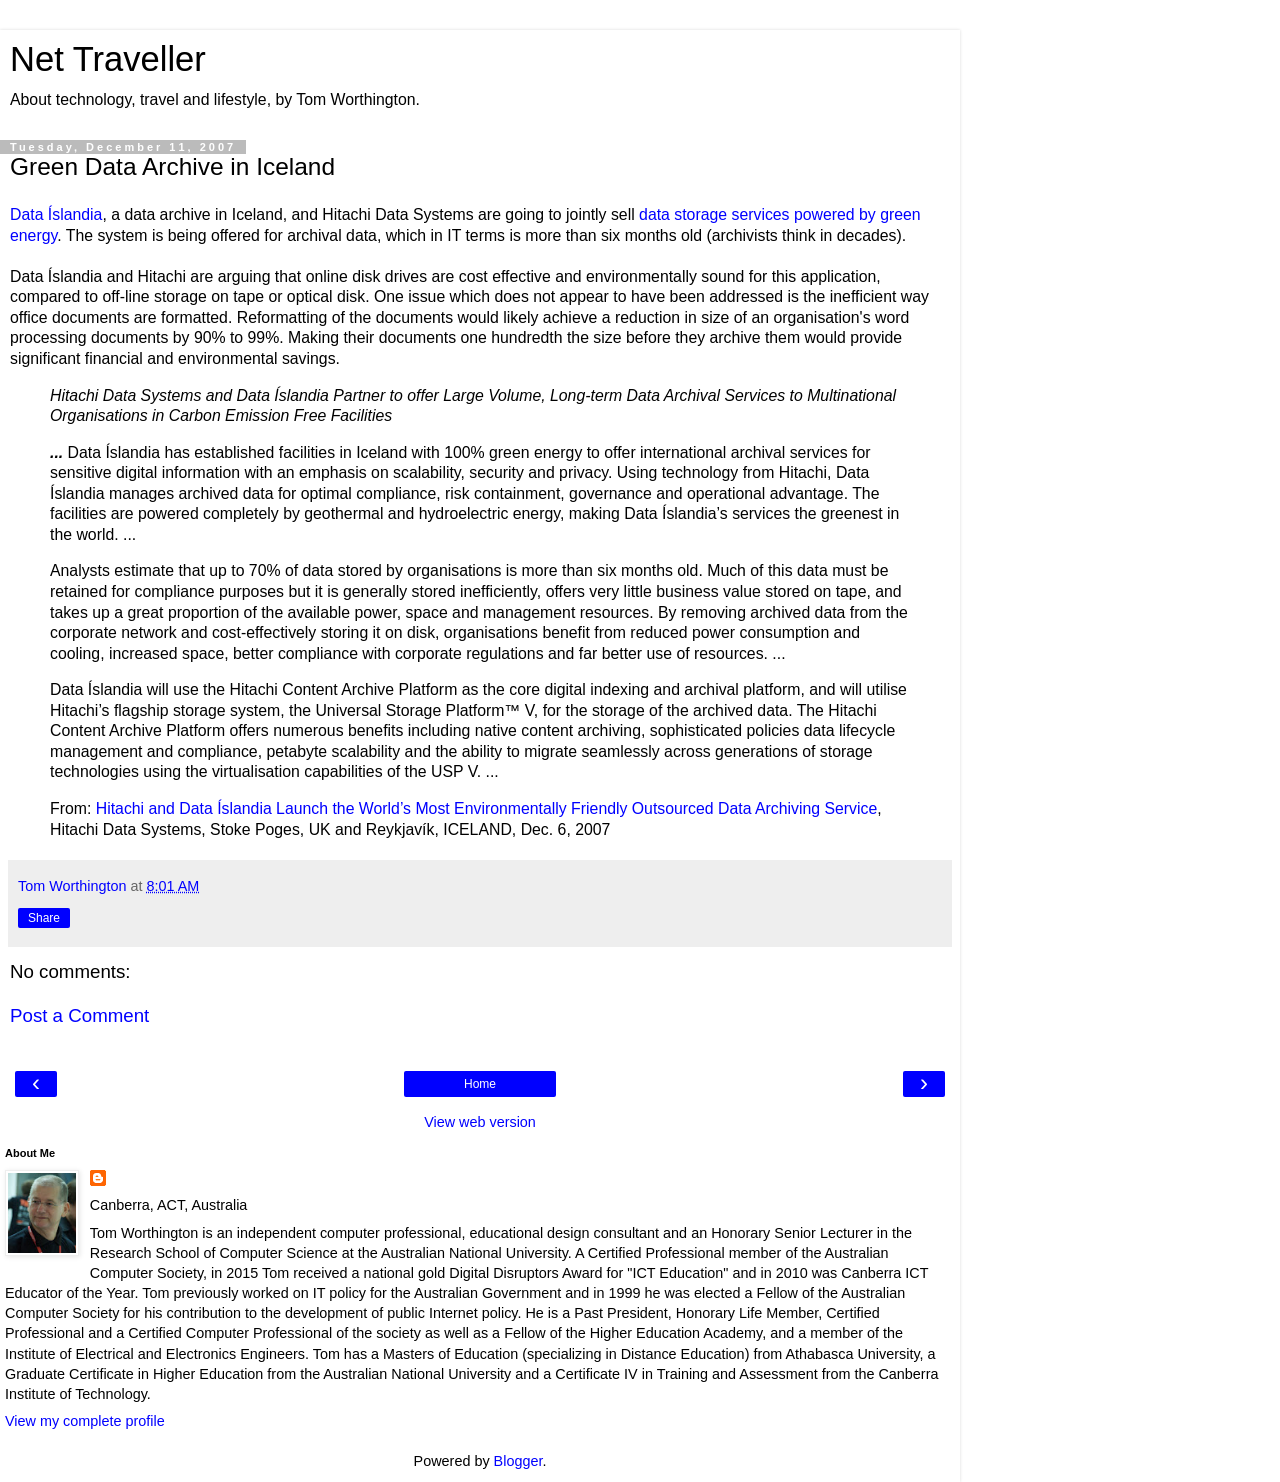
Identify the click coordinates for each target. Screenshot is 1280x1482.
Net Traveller (108, 59)
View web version (480, 1122)
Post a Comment (79, 1015)
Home (480, 1084)
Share (44, 918)
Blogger (518, 1461)
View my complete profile (85, 1421)
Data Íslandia (56, 214)
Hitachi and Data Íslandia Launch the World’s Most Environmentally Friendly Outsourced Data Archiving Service (487, 808)
